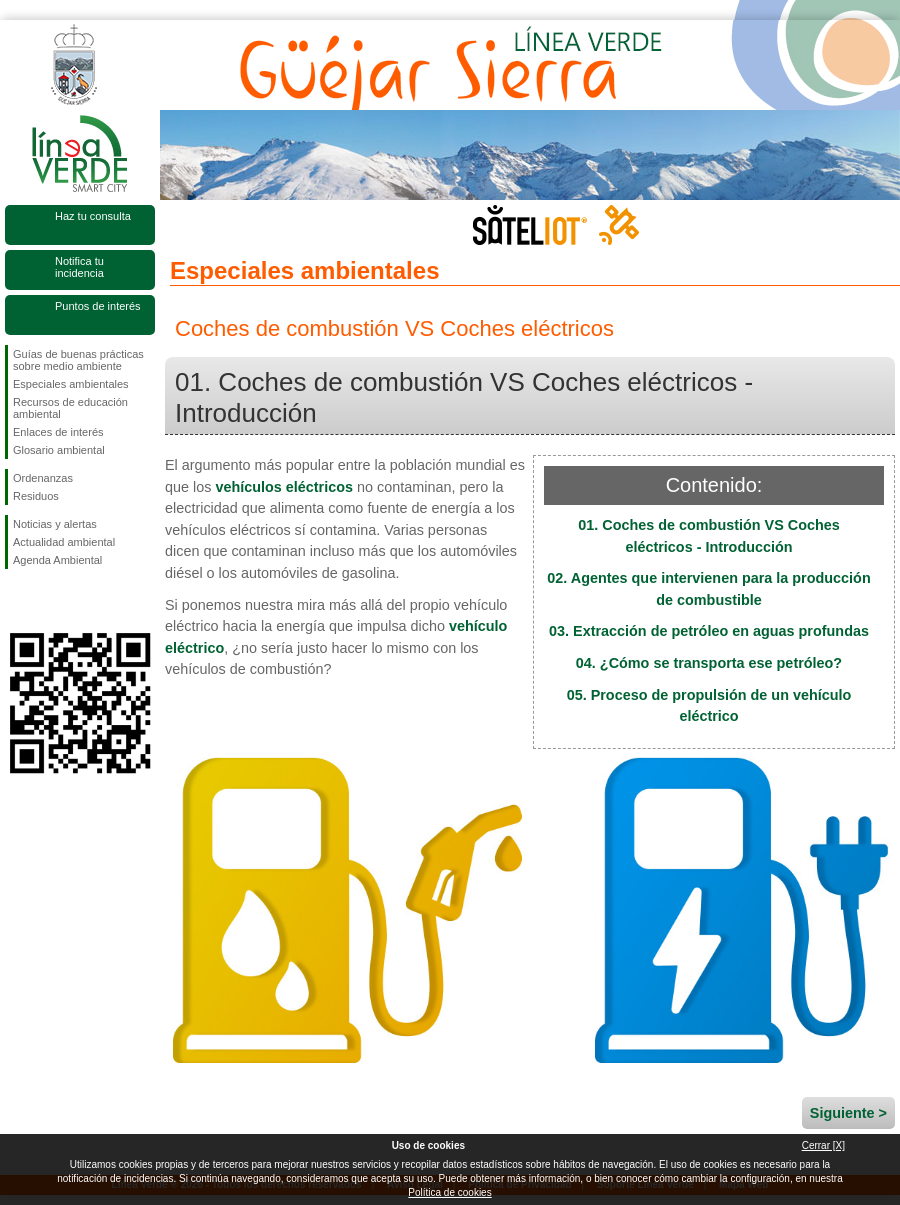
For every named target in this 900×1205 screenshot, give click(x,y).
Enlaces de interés (58, 432)
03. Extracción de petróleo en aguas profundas (709, 631)
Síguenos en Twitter (50, 601)
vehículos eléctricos (284, 487)
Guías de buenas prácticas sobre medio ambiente (78, 360)
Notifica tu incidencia (79, 267)
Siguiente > (848, 1113)
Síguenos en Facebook (17, 601)
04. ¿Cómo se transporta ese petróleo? (709, 663)
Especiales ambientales (71, 384)
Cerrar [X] (823, 1145)
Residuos (36, 496)
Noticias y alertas (55, 524)
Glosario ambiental (59, 450)
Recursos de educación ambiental (70, 408)
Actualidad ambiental (64, 542)
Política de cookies (449, 1192)
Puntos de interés (98, 306)
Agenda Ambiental (57, 560)
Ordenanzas (43, 478)
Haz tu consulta (93, 216)
